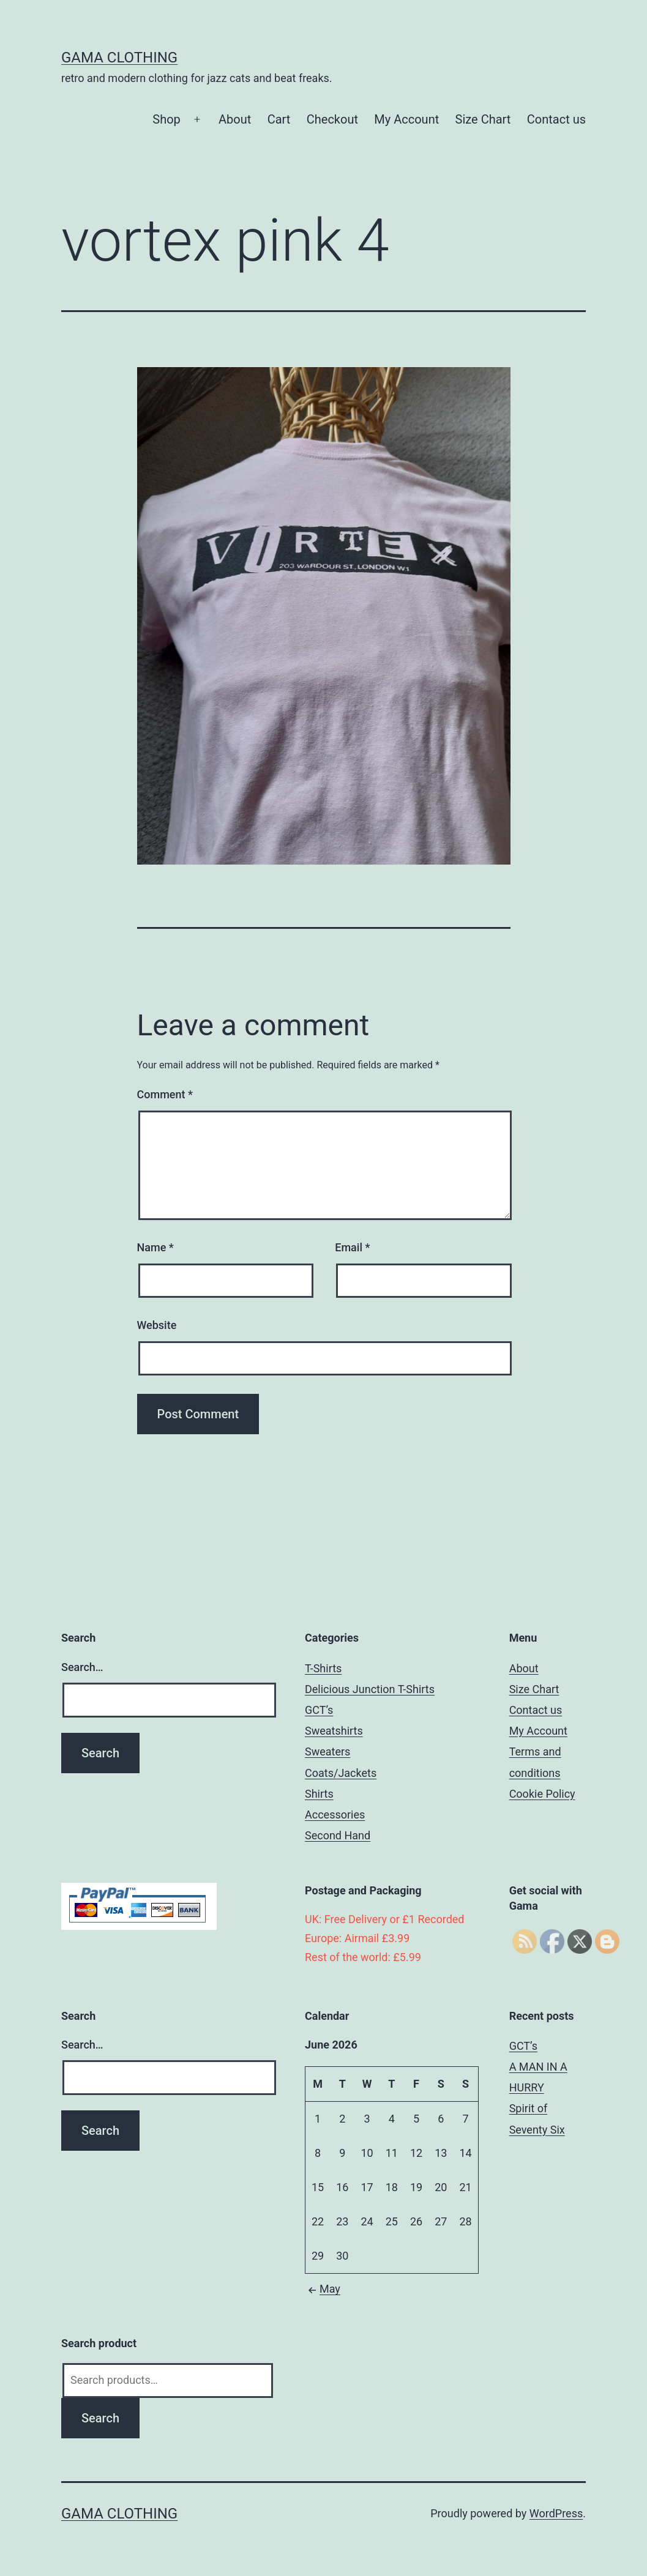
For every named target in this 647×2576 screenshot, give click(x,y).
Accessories (335, 1814)
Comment (165, 1094)
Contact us (556, 119)
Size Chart (483, 119)
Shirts (319, 1793)
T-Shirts (323, 1668)
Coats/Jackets (340, 1772)
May (322, 2288)
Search (100, 2418)
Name (155, 1247)
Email (352, 1247)
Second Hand (337, 1835)
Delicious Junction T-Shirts (370, 1689)
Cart (279, 119)
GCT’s (319, 1709)
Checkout (332, 119)
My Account (406, 119)
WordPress (556, 2513)
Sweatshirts (334, 1730)
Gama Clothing (119, 57)
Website (157, 1325)
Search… (82, 1667)
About (235, 119)
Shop (166, 119)
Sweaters (327, 1751)
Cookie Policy (542, 1793)
